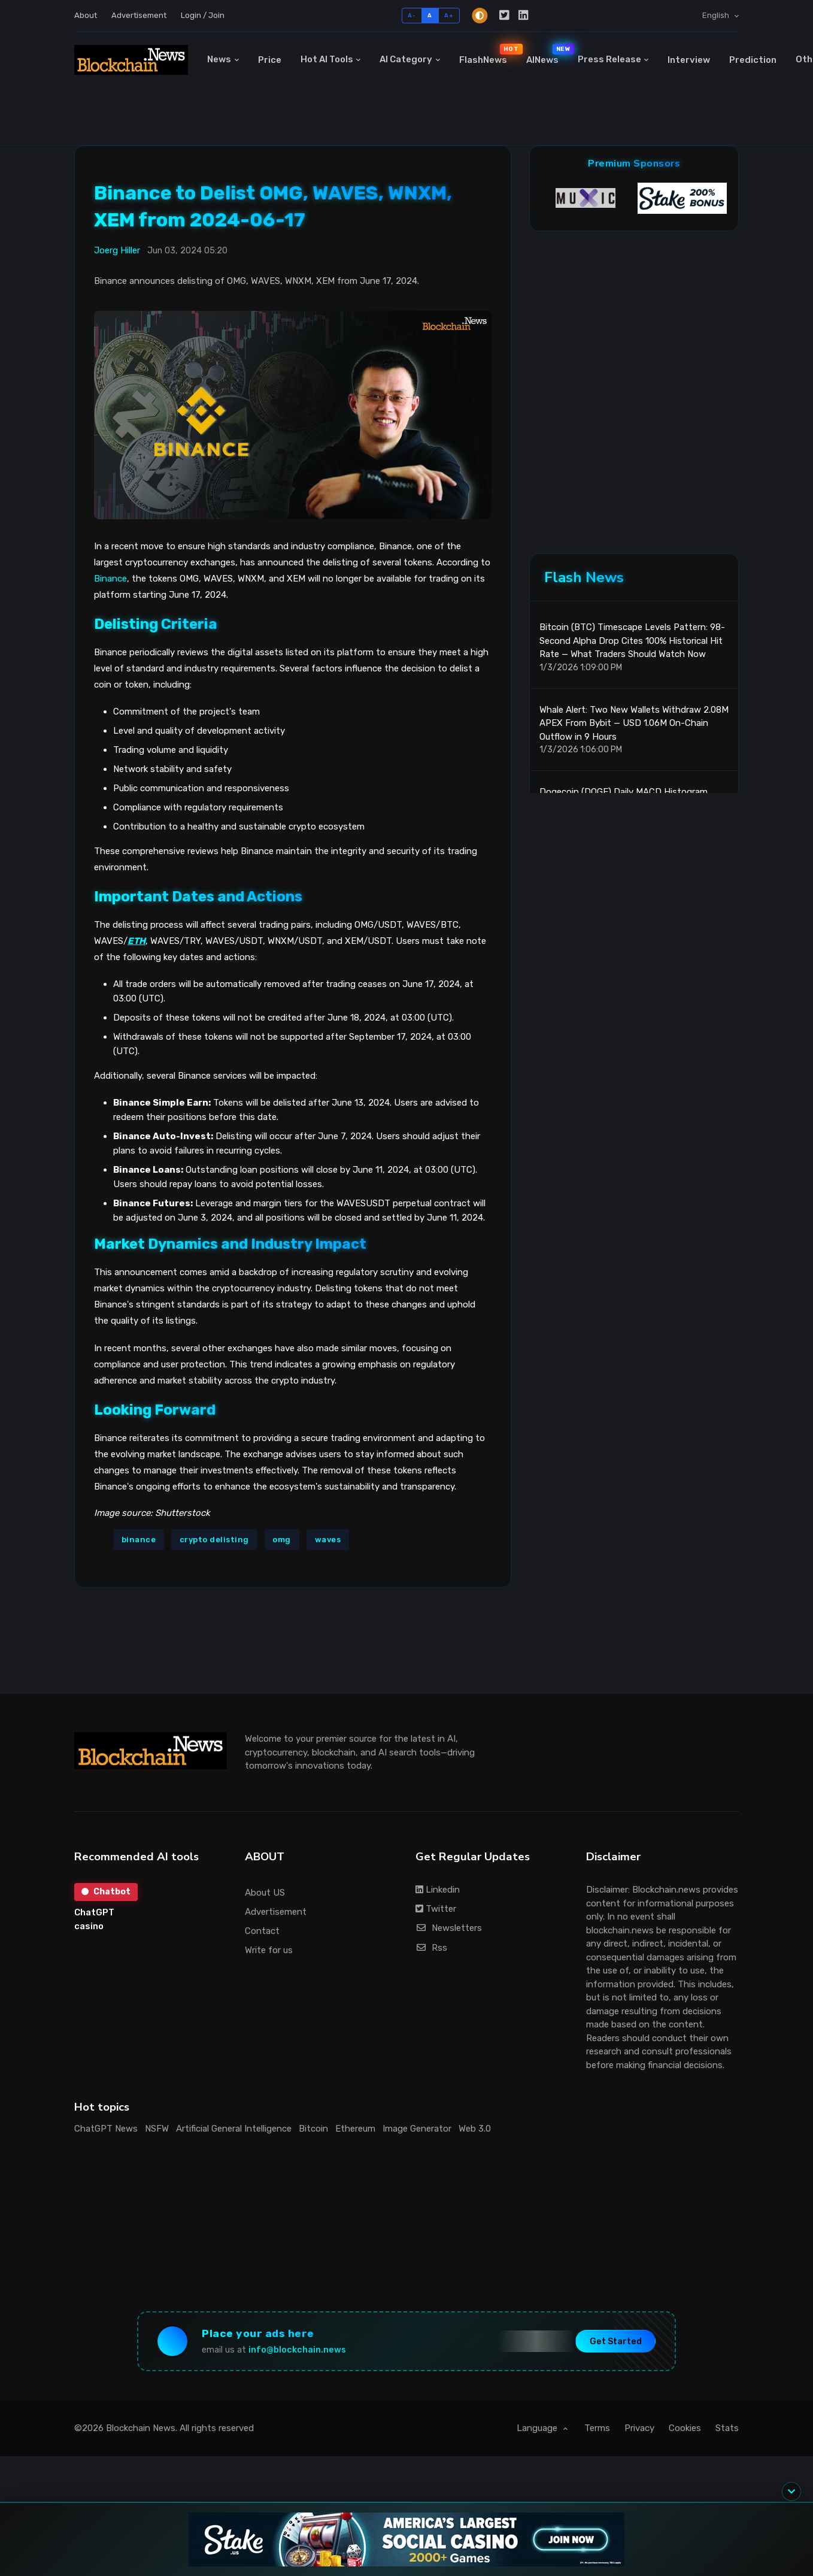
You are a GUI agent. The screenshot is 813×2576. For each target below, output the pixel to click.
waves (328, 1539)
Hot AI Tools (327, 59)
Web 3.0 (475, 2128)
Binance (110, 578)
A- (411, 15)
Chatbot (106, 1892)
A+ (448, 15)
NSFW (157, 2128)
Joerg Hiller (117, 250)
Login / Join (203, 15)
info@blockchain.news (297, 2350)
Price (269, 60)
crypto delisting (214, 1539)
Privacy (639, 2428)
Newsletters (448, 1928)
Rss (431, 1947)
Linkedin (437, 1889)
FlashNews (488, 54)
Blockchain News (140, 2428)
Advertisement (138, 15)
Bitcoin (313, 2128)
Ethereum (355, 2128)
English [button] (716, 15)
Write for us (269, 1950)
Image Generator (417, 2128)
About (85, 15)
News (219, 59)
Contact (262, 1931)
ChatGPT (94, 1912)
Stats (727, 2428)
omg (281, 1539)
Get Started (616, 2341)
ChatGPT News (106, 2128)
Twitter (435, 1908)
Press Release (609, 59)
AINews (547, 54)
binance (139, 1539)
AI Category (406, 59)
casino (89, 1926)
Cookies (685, 2428)
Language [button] (538, 2428)
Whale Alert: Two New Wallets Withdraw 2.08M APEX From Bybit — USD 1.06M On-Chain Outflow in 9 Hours (634, 723)
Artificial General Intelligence (234, 2128)
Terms (597, 2428)
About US (265, 1892)
